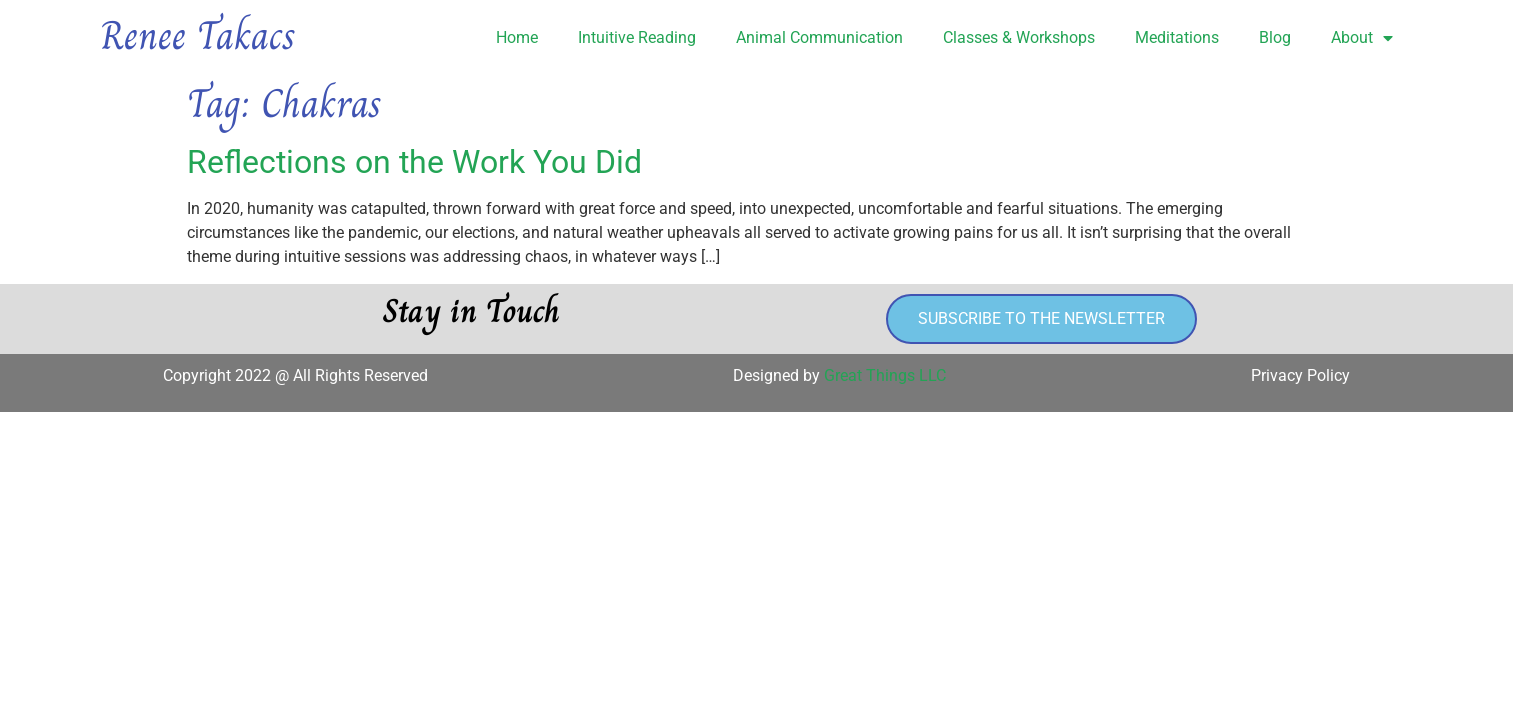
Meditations (1177, 37)
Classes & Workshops (1019, 37)
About (1362, 38)
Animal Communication (819, 37)
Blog (1275, 37)
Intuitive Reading (637, 37)
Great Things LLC (885, 375)
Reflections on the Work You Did (414, 162)
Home (517, 37)
